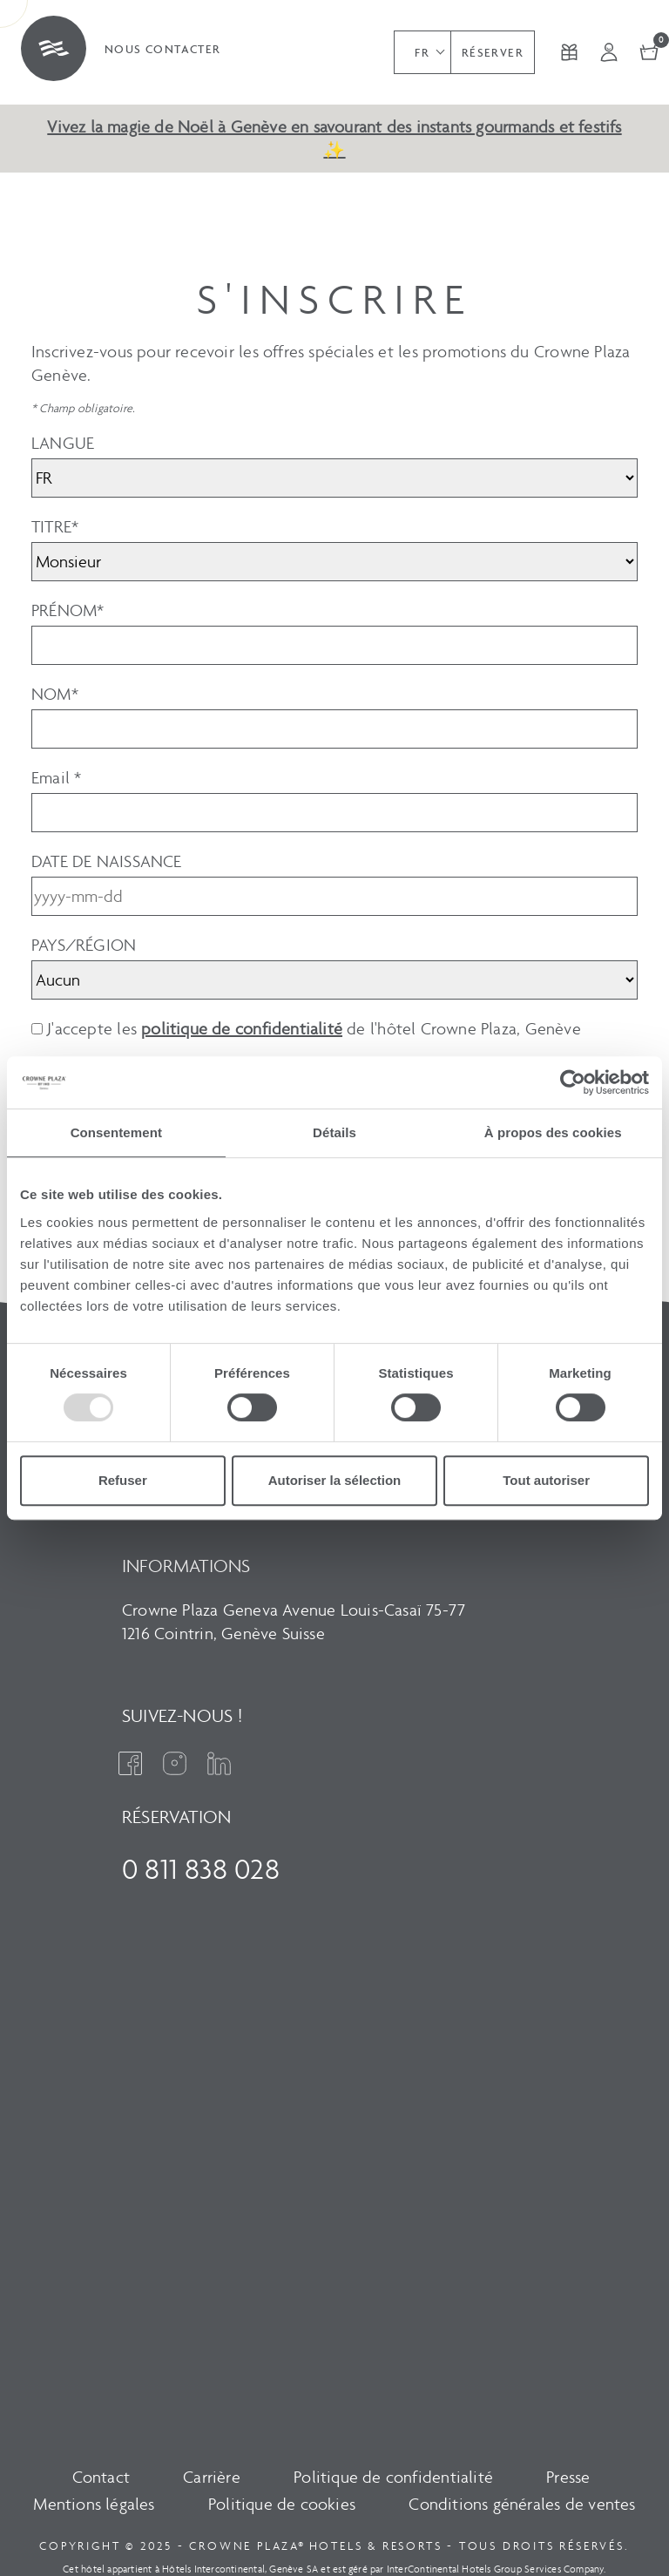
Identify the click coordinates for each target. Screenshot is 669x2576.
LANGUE (62, 443)
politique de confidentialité (241, 1029)
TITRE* (54, 527)
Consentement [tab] (116, 1132)
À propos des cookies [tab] (553, 1132)
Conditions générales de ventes (522, 2504)
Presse (568, 2477)
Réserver (493, 52)
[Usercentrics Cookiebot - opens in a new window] (573, 1082)
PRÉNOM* (67, 610)
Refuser (122, 1480)
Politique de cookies (281, 2504)
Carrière (211, 2477)
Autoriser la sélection (335, 1480)
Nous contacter (163, 49)
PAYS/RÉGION (83, 945)
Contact (101, 2477)
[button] (422, 52)
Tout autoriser (546, 1480)
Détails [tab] (334, 1132)
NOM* (54, 694)
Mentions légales (93, 2504)
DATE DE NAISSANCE (106, 861)
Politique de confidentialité (393, 2477)
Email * (56, 778)
